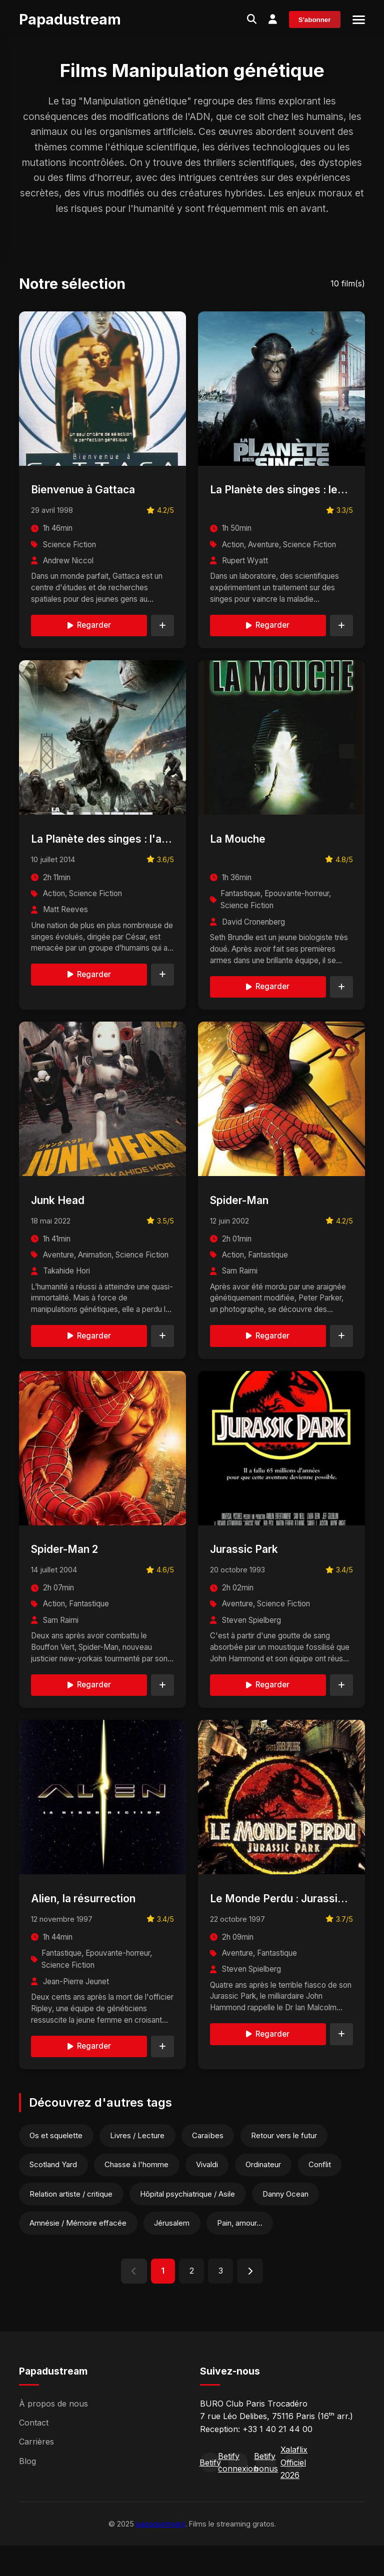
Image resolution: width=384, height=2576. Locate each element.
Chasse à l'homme (139, 2193)
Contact (33, 2453)
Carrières (36, 2472)
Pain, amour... (243, 2252)
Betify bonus (266, 2493)
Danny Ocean (289, 2222)
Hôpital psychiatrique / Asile (190, 2222)
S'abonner (314, 19)
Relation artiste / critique (72, 2222)
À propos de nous (53, 2434)
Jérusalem (174, 2252)
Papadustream (70, 19)
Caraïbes (212, 2163)
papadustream (161, 2554)
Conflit (327, 2193)
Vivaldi (211, 2193)
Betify (210, 2493)
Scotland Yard (54, 2193)
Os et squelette (57, 2163)
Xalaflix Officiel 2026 (294, 2493)
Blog (27, 2491)
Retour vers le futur (289, 2163)
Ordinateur (269, 2193)
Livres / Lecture (139, 2163)
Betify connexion (238, 2493)
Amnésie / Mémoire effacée (79, 2252)
